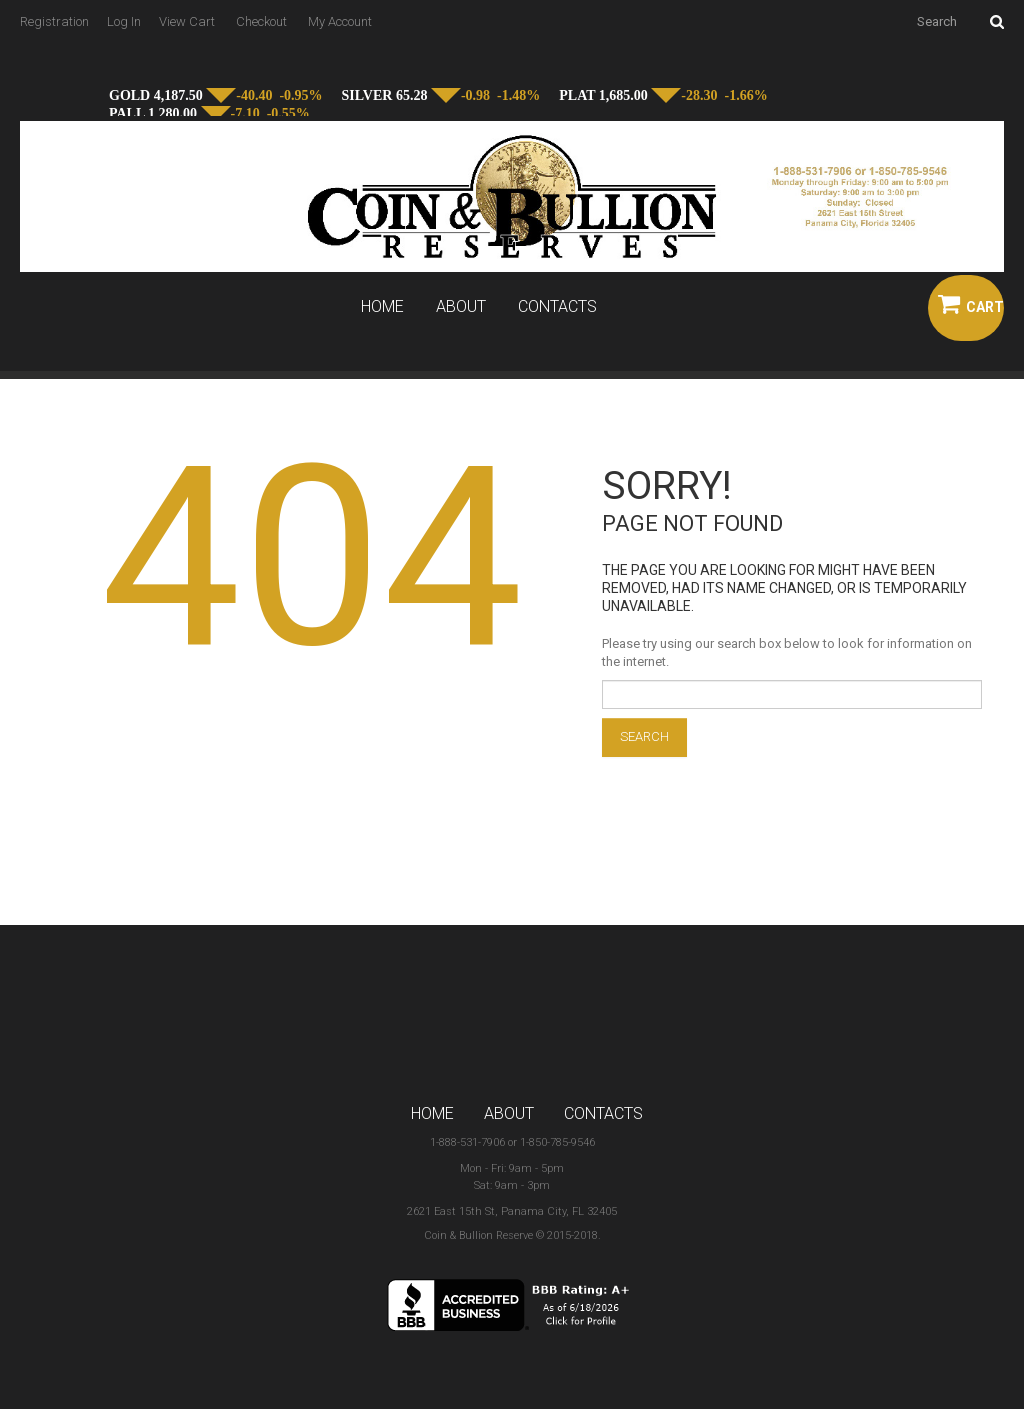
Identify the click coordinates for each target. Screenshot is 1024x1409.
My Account (340, 21)
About (461, 307)
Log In (124, 21)
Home (382, 307)
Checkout (261, 21)
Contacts (557, 307)
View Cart (187, 21)
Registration (54, 21)
